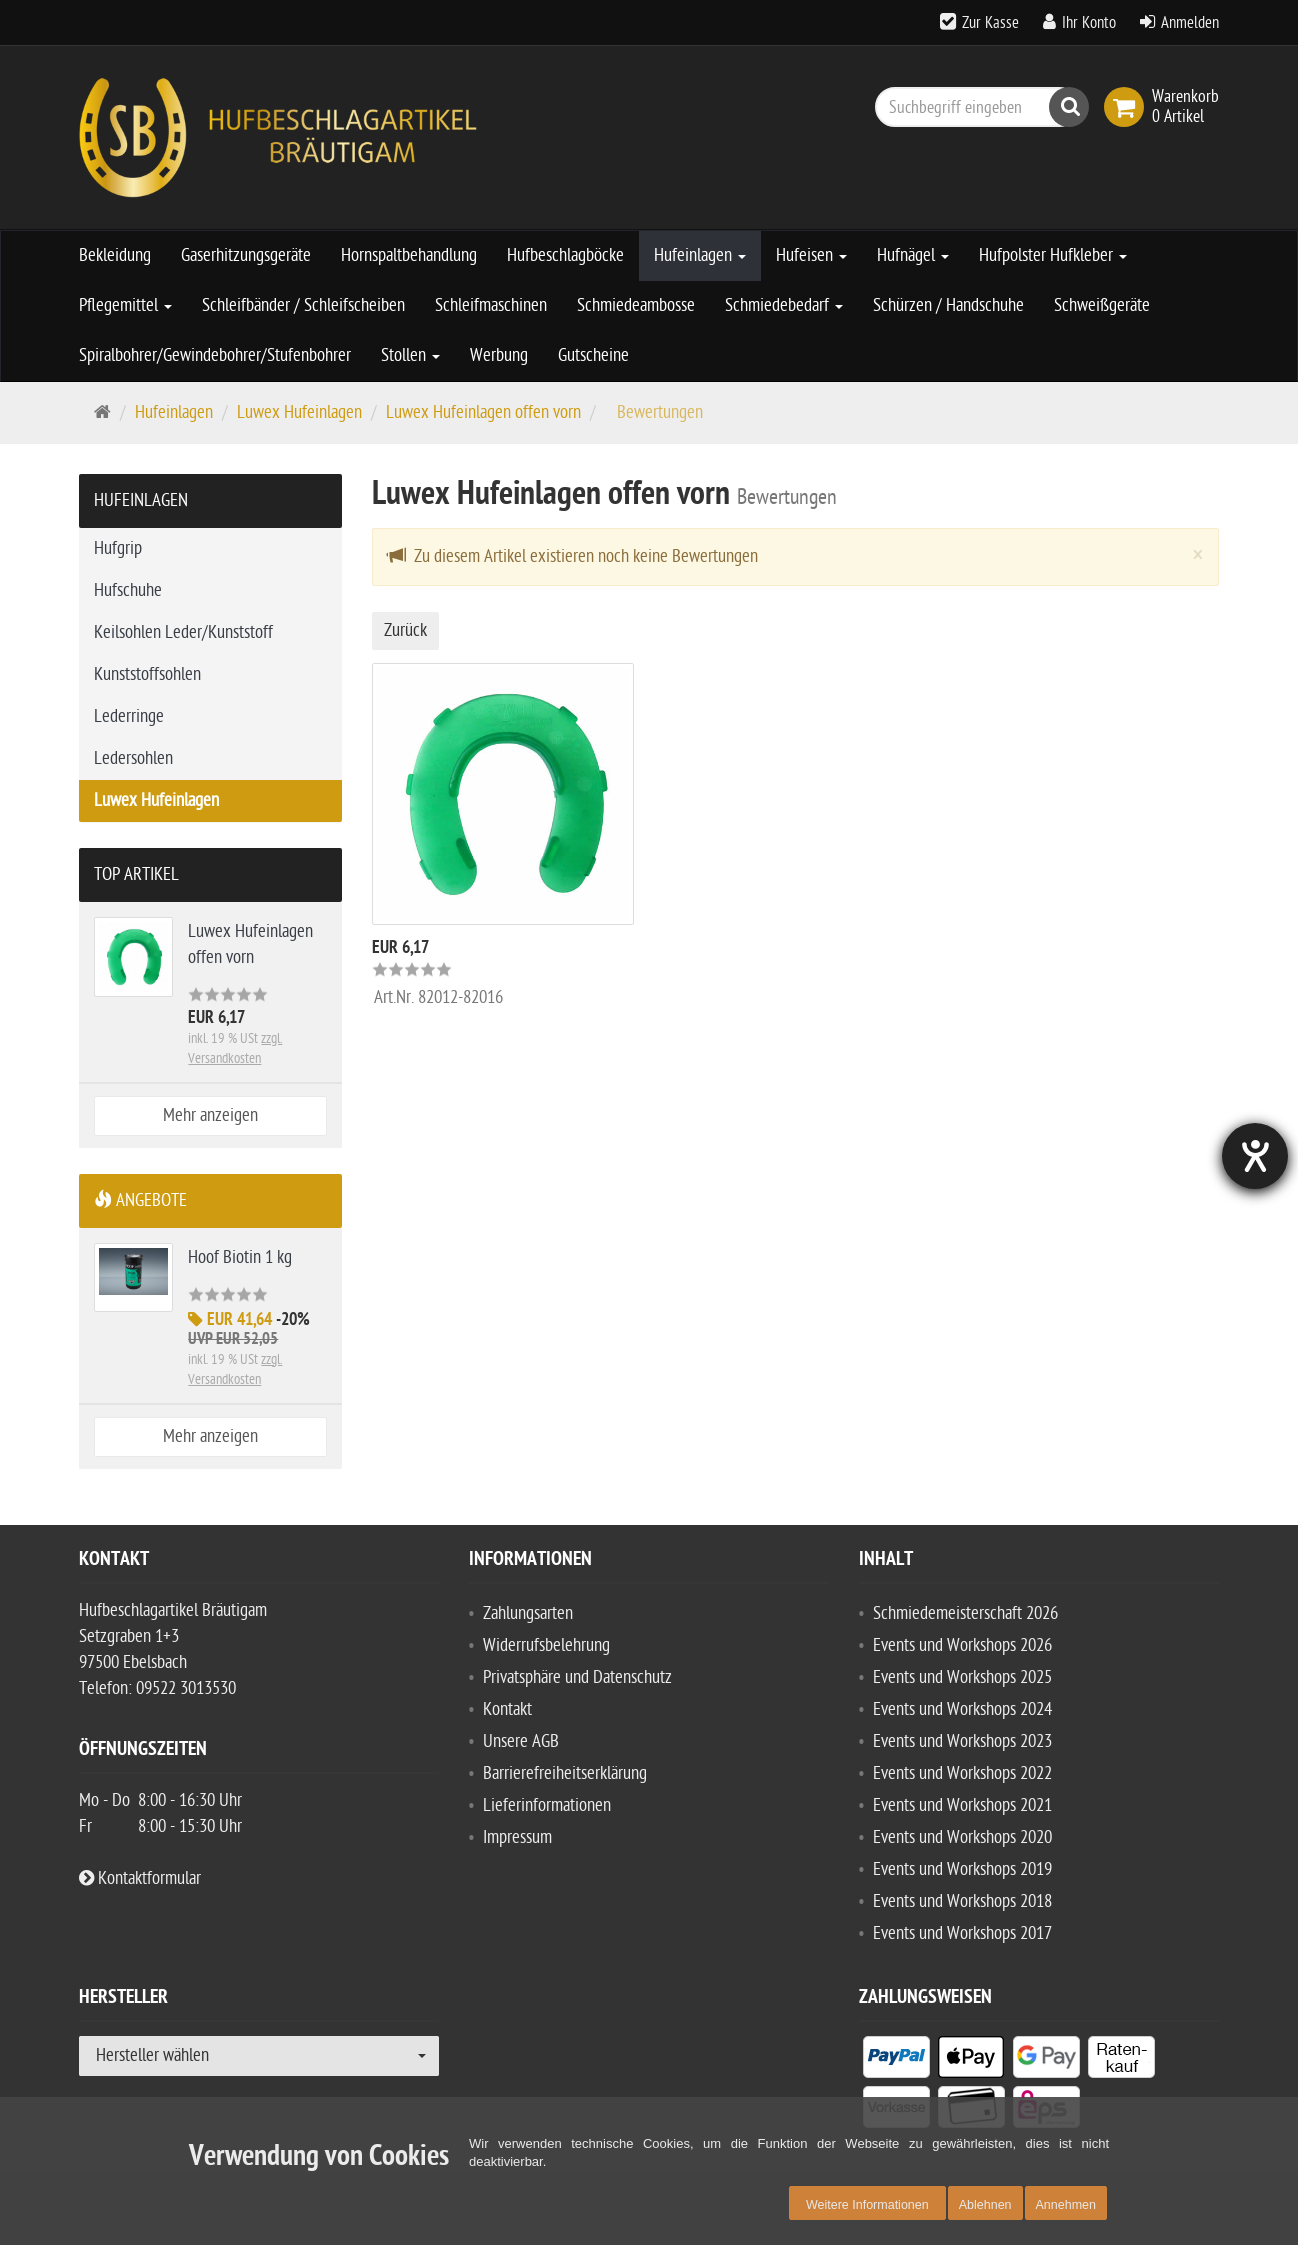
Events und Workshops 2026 (962, 1645)
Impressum (517, 1837)
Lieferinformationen (547, 1805)
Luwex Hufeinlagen (299, 412)
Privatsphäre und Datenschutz (577, 1677)
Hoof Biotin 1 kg (240, 1257)
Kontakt (507, 1709)
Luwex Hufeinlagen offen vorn (483, 412)
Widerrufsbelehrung (546, 1645)
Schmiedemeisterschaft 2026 (965, 1613)
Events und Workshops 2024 (962, 1709)
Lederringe (129, 716)
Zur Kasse (990, 23)
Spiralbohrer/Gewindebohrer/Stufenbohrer (215, 355)
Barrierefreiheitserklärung (565, 1773)
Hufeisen (811, 255)
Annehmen (1066, 2205)
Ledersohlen (133, 758)
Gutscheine (593, 355)
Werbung (499, 355)
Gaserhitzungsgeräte (246, 255)
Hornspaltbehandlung (409, 255)
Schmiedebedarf (784, 305)
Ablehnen (985, 2205)
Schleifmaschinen (491, 305)
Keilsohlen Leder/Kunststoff (183, 632)
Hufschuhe (128, 590)
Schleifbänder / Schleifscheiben (303, 305)
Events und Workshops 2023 (962, 1741)
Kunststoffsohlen (147, 674)
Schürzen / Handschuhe (948, 305)
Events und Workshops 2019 (962, 1869)
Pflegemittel (125, 305)
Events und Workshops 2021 (962, 1805)
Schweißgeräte (1102, 305)
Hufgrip (118, 548)
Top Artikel (136, 874)
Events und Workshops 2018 (962, 1901)
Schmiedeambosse (636, 305)
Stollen (410, 355)
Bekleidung (115, 255)
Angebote (140, 1200)
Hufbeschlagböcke (565, 255)
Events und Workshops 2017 (962, 1933)
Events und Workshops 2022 (962, 1773)
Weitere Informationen (867, 2205)
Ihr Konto (1089, 23)
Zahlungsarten (528, 1613)
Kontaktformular (140, 1878)
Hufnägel (913, 255)
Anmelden (1190, 23)
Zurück (405, 630)
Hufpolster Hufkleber (1053, 255)
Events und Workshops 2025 (962, 1677)
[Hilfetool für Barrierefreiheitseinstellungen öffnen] (1255, 1156)
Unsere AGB (521, 1741)
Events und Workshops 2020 (962, 1837)
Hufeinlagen (700, 255)
